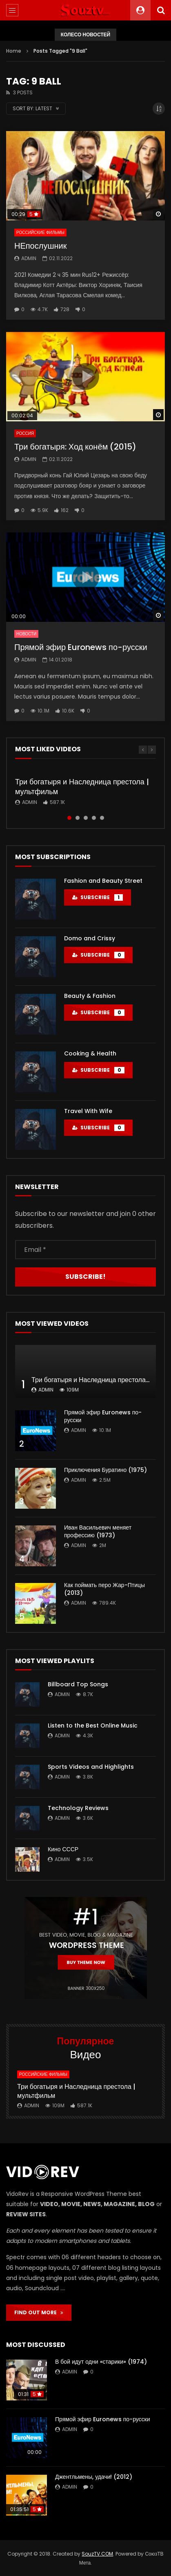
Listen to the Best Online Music (93, 1725)
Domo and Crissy (89, 938)
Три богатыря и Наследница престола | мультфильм (82, 787)
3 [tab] (86, 818)
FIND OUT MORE (38, 2312)
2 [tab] (78, 818)
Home (13, 50)
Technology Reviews (78, 1808)
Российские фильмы (40, 232)
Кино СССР (63, 1849)
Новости (26, 634)
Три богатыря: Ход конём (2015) (75, 446)
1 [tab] (69, 818)
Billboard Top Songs (78, 1684)
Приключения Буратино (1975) (105, 1470)
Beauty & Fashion (89, 996)
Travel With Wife (88, 1111)
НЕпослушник (40, 246)
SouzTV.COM (97, 2553)
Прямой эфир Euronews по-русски (80, 647)
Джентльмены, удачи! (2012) (93, 2477)
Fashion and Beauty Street (103, 881)
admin (28, 258)
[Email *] (85, 1249)
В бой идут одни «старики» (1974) (101, 2362)
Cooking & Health (90, 1053)
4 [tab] (94, 818)
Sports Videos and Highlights (91, 1767)
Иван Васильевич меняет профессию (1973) (97, 1531)
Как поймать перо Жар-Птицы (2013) (104, 1589)
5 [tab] (102, 818)
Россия (25, 433)
